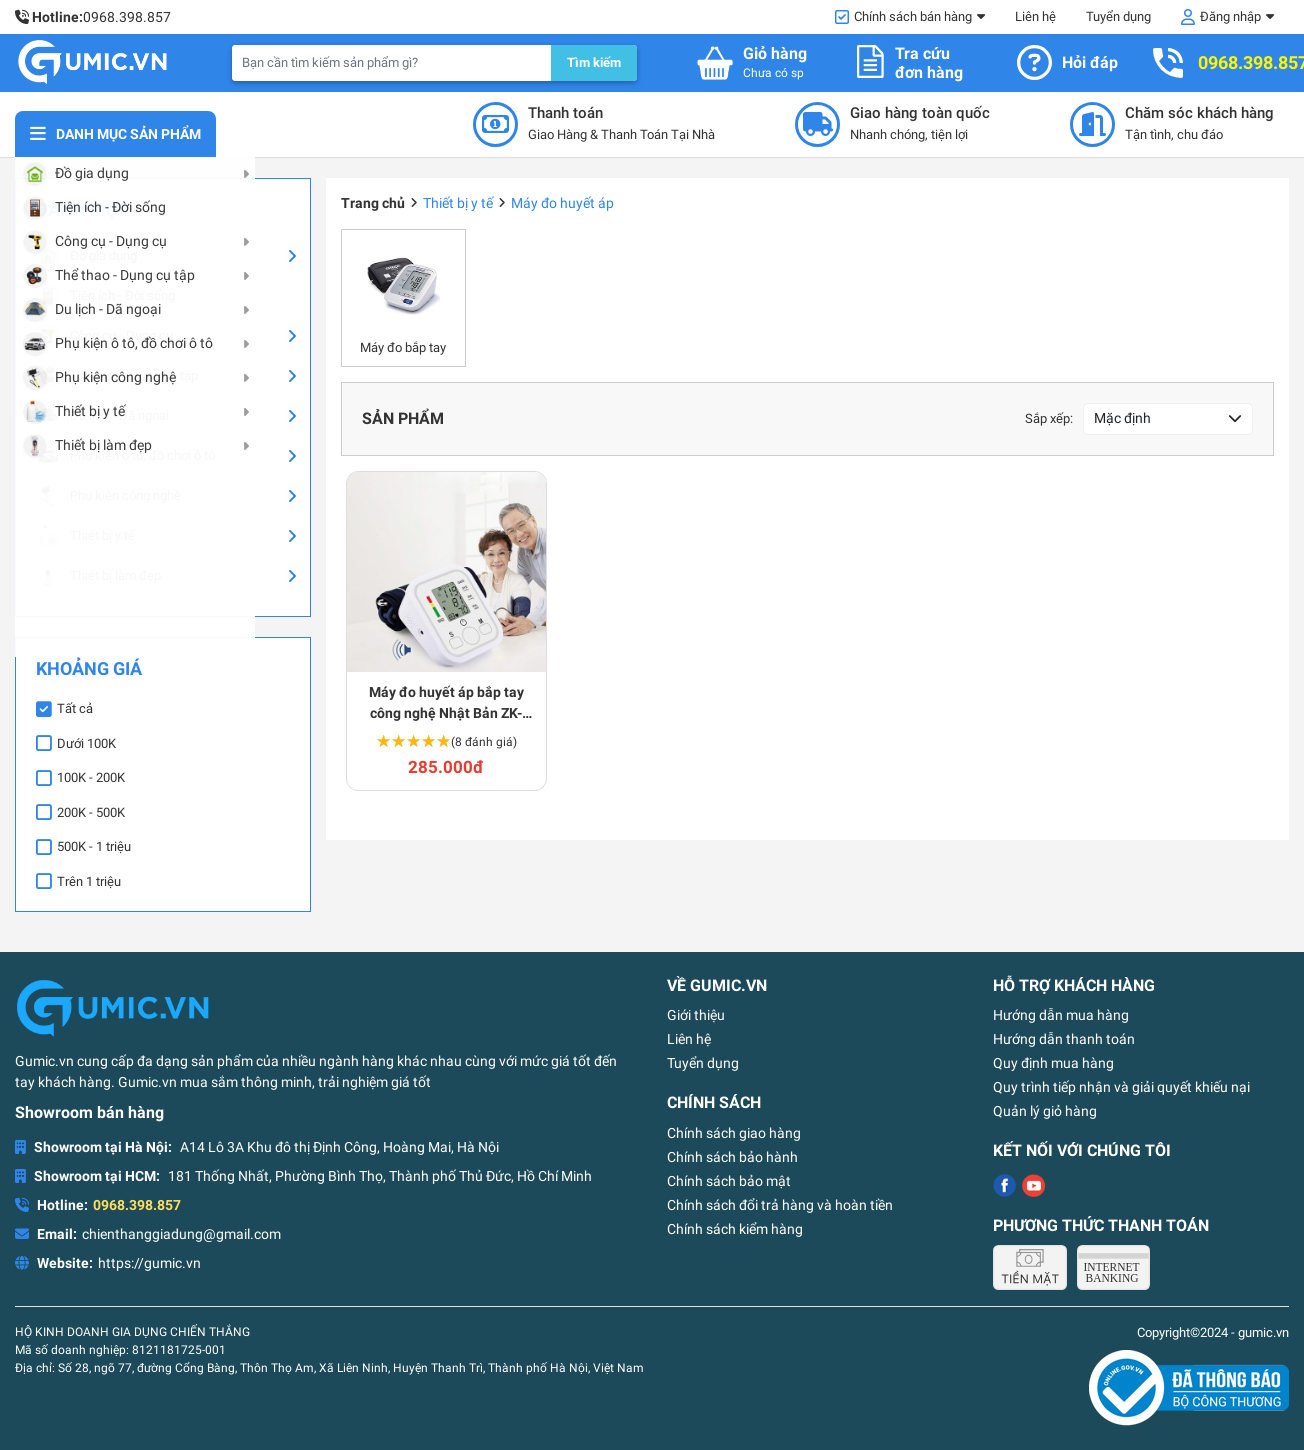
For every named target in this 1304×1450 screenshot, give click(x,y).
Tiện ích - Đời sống (105, 296)
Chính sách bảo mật (729, 1181)
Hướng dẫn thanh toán (1064, 1039)
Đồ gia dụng (86, 256)
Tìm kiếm (594, 62)
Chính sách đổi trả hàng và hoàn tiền (780, 1205)
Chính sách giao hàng (734, 1133)
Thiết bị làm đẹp (98, 576)
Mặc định (1122, 418)
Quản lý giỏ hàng (1045, 1111)
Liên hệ (1035, 16)
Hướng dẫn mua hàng (1061, 1015)
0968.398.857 (127, 17)
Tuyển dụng (1118, 16)
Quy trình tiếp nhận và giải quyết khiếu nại (1121, 1087)
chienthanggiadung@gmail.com (181, 1234)
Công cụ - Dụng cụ (104, 336)
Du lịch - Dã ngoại (102, 416)
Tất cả (75, 708)
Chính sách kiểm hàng (735, 1229)
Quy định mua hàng (1053, 1063)
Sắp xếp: (1049, 418)
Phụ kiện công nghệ (108, 496)
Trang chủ (373, 203)
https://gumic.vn (149, 1263)
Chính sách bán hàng (913, 16)
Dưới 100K (86, 743)
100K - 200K (91, 777)
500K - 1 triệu (94, 846)
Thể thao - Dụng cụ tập (117, 376)
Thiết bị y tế (85, 536)
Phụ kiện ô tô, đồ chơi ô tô (125, 456)
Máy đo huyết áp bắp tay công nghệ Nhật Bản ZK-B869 (446, 704)
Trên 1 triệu (89, 881)
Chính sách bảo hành (732, 1157)
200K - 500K (91, 812)
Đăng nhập (1230, 16)
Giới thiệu (696, 1015)
